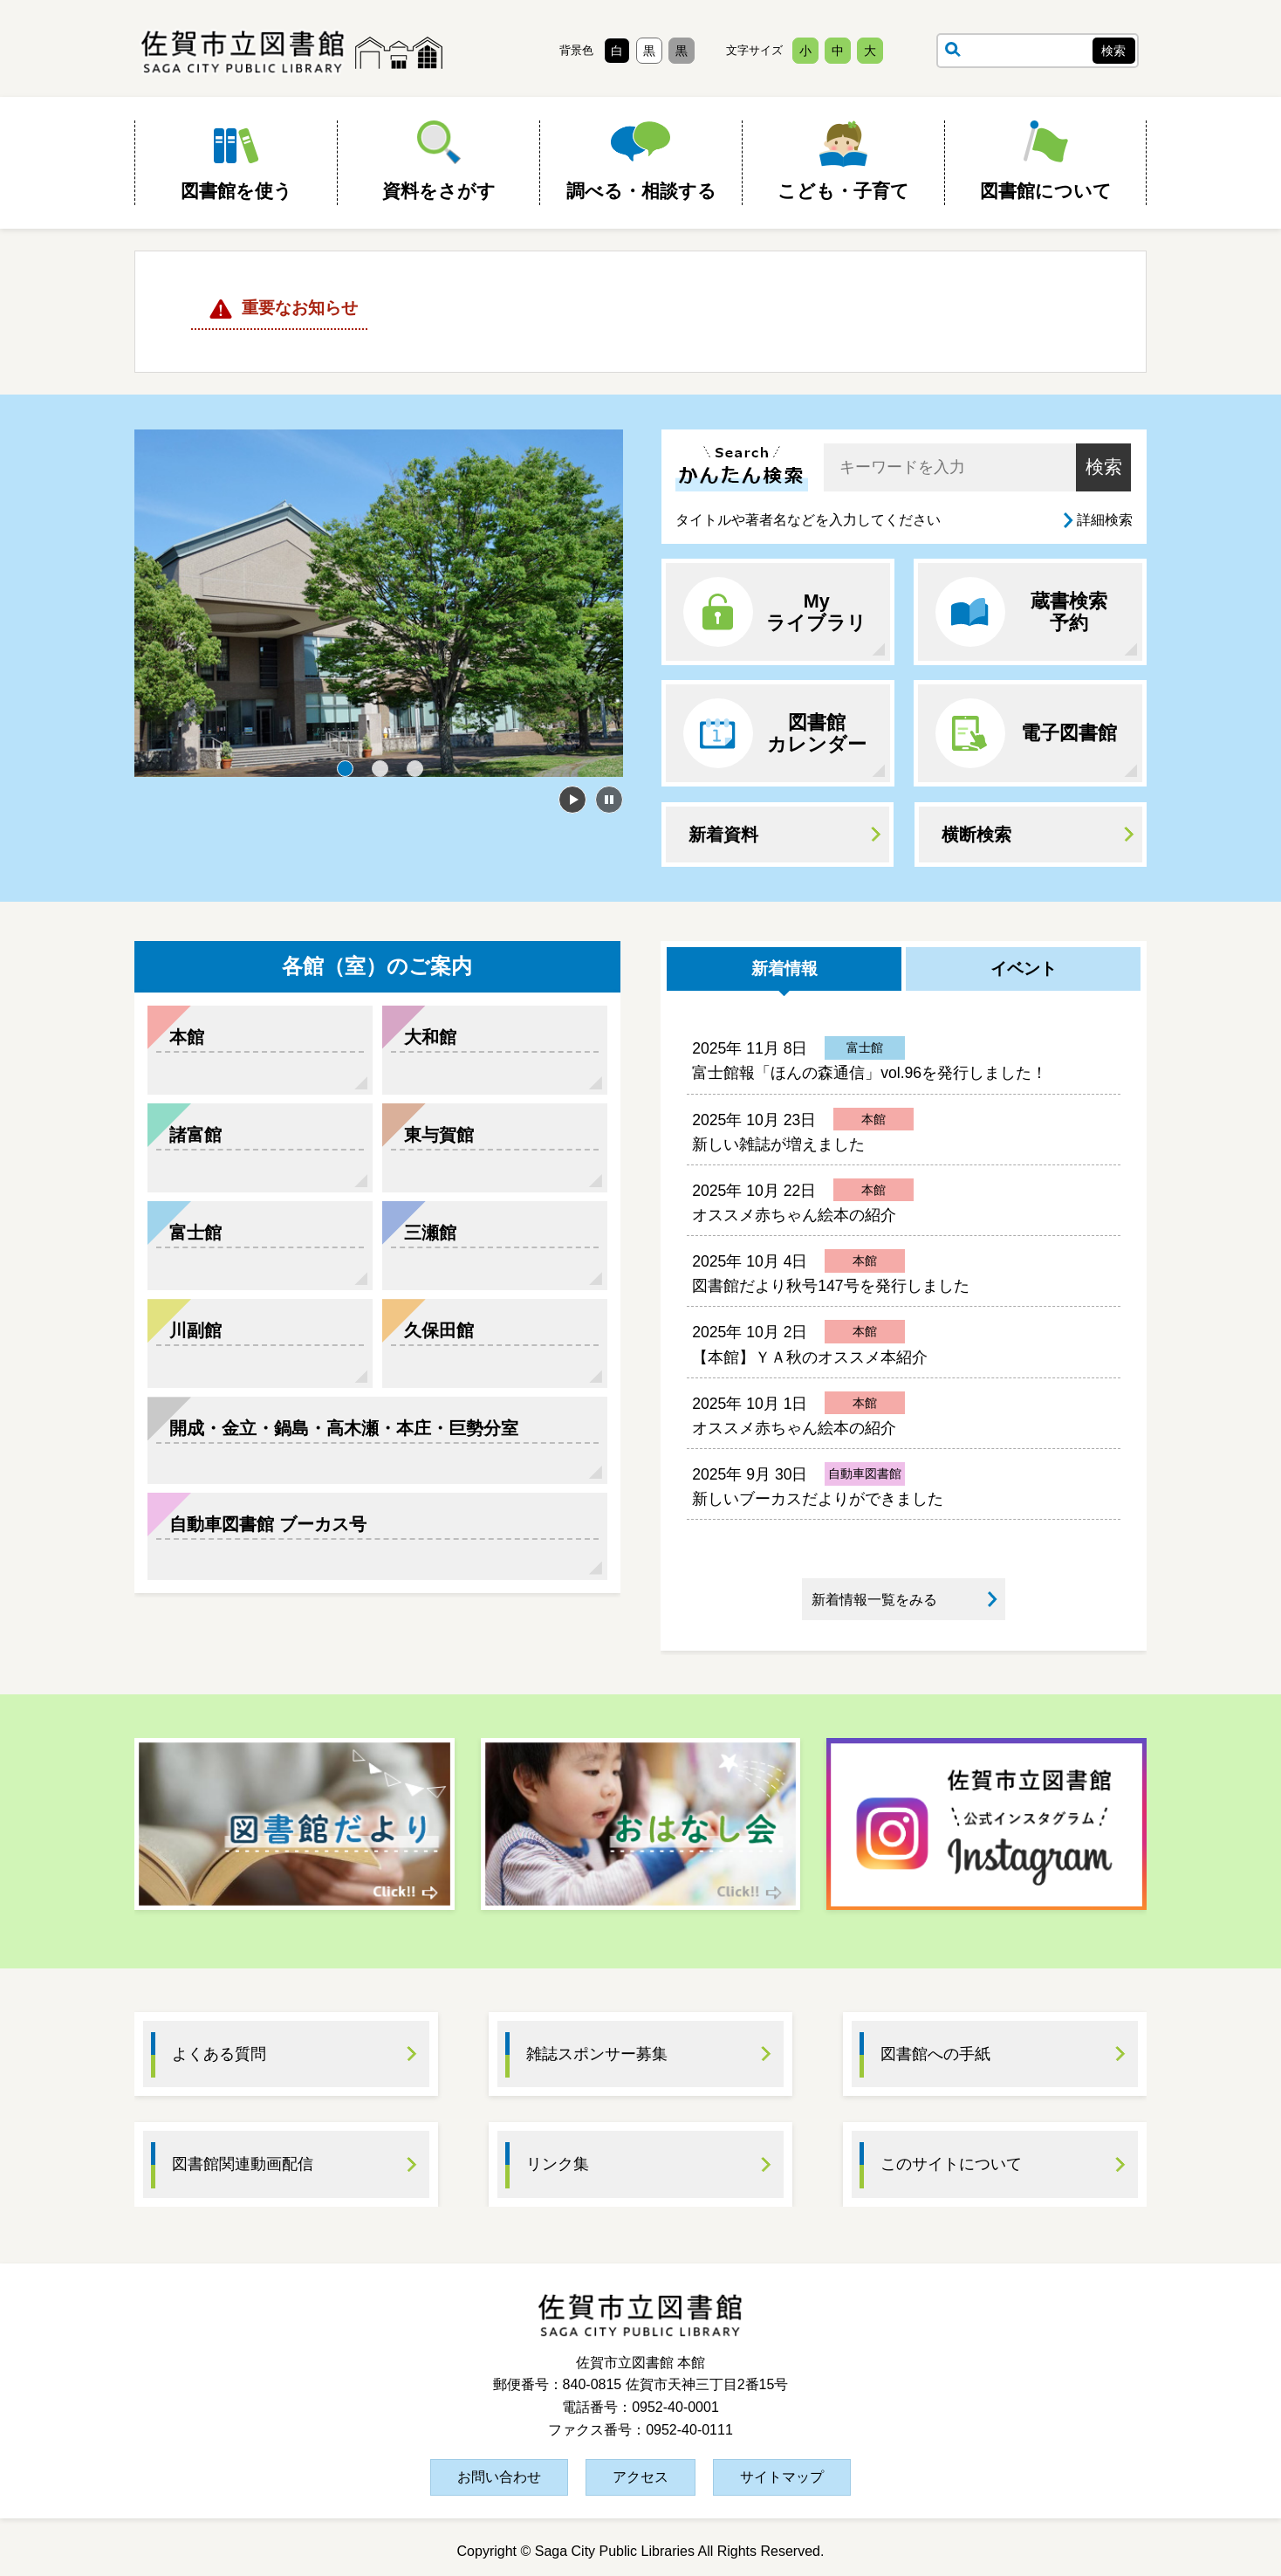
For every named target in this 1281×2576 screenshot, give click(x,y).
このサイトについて (951, 2164)
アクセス (640, 2477)
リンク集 (557, 2164)
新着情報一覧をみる (874, 1599)
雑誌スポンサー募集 (597, 2054)
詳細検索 (1105, 519)
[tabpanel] (378, 603)
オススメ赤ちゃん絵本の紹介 (794, 1215)
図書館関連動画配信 (242, 2164)
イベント (1023, 968)
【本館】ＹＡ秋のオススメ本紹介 (810, 1357)
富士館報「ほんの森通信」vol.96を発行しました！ (869, 1073)
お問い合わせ (499, 2477)
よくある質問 (219, 2054)
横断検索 (976, 834)
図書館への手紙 (935, 2054)
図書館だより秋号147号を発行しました (830, 1286)
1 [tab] (344, 768)
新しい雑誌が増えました (778, 1144)
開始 (572, 800)
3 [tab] (414, 768)
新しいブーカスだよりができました (817, 1499)
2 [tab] (379, 768)
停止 (609, 800)
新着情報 (784, 968)
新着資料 (723, 834)
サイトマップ (782, 2477)
